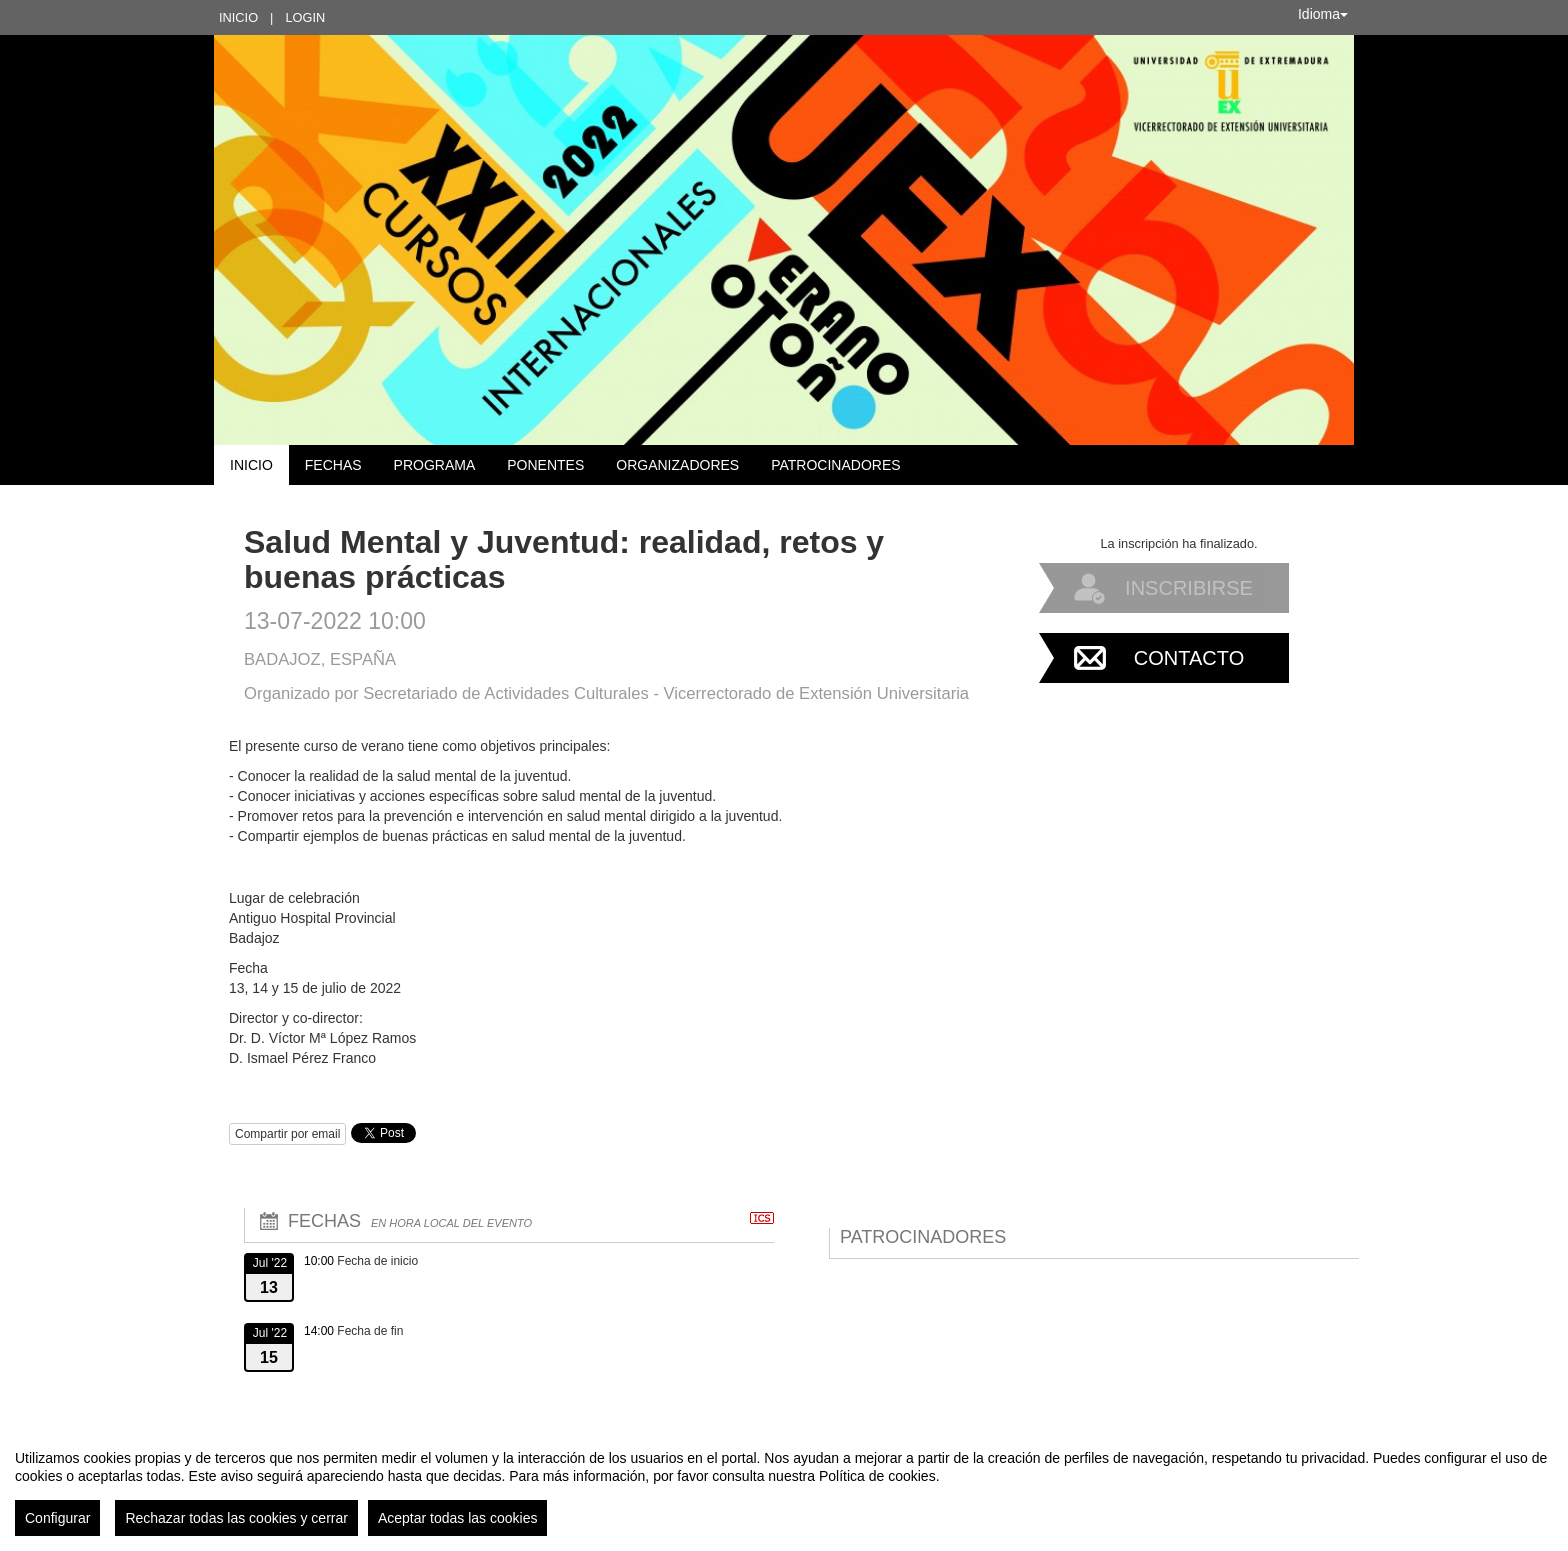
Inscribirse (1189, 588)
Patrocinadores (835, 465)
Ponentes (545, 465)
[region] (784, 1485)
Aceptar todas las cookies (458, 1518)
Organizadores (677, 465)
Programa (435, 465)
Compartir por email (287, 1134)
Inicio (238, 17)
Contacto (1189, 658)
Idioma (1323, 14)
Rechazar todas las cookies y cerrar (236, 1518)
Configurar (57, 1518)
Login (305, 17)
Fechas (333, 465)
